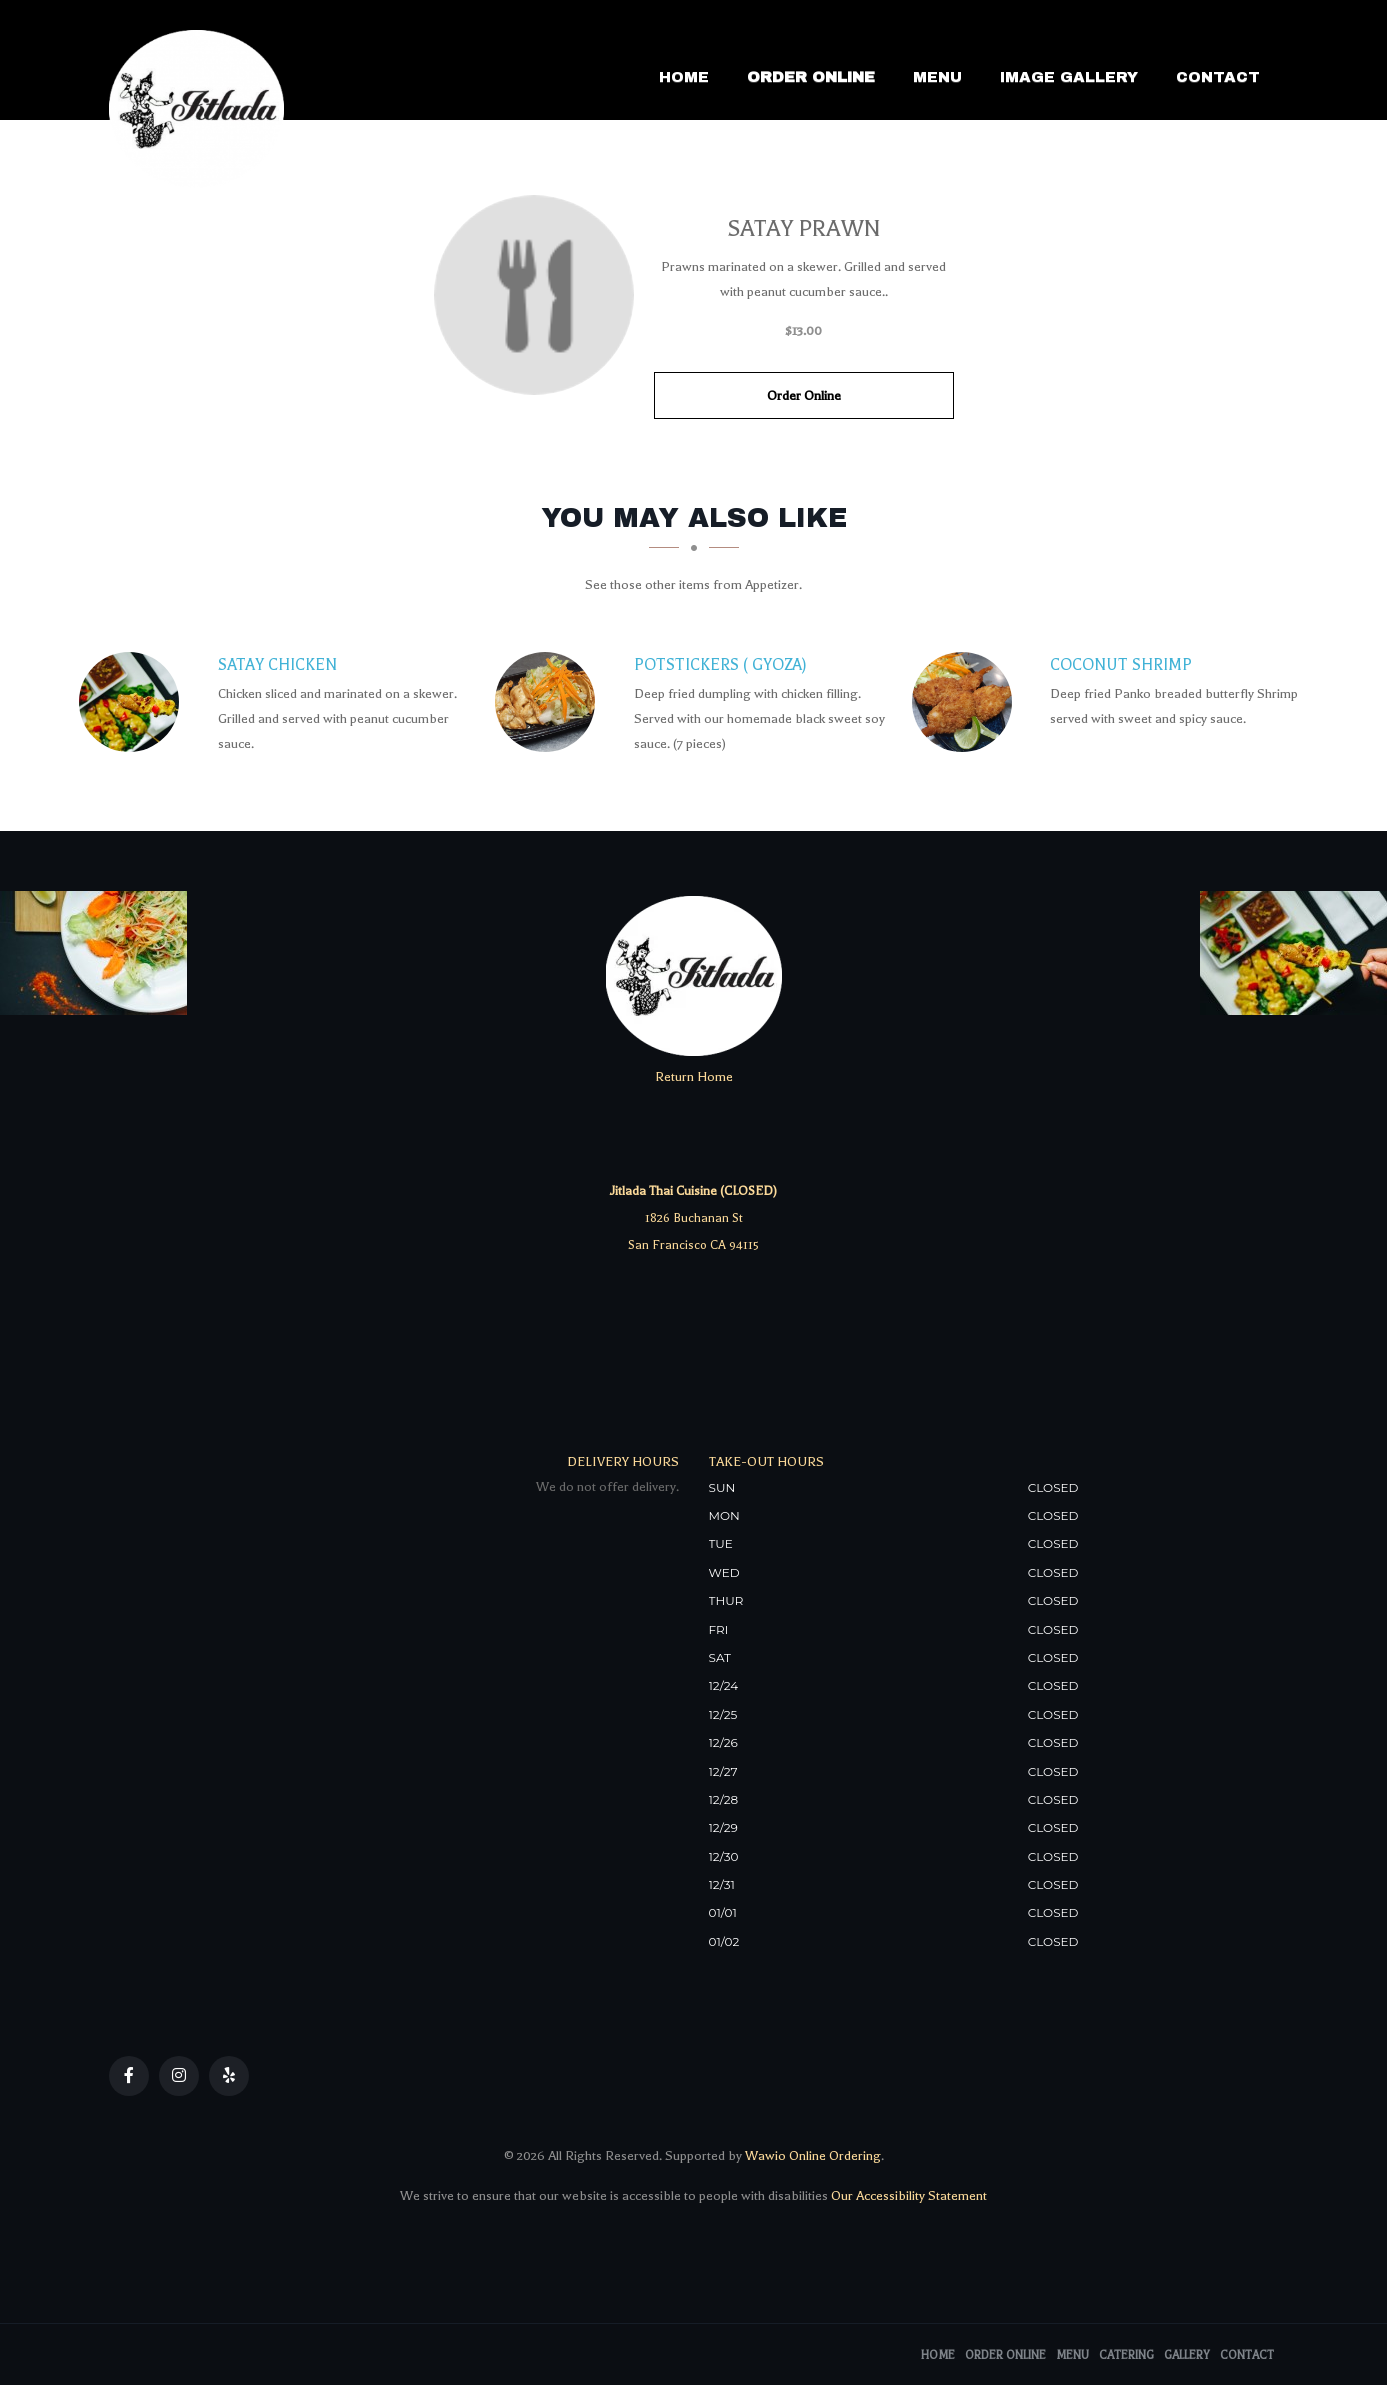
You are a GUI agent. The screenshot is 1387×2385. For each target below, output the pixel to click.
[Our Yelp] (229, 2076)
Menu (937, 77)
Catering (1126, 2355)
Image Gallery (1069, 77)
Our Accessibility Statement (907, 2195)
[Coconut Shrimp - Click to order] (967, 702)
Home (684, 77)
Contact (1218, 77)
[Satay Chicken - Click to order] (134, 702)
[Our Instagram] (179, 2076)
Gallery (1187, 2355)
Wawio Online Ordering (813, 2155)
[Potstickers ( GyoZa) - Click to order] (550, 702)
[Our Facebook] (129, 2076)
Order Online (811, 77)
